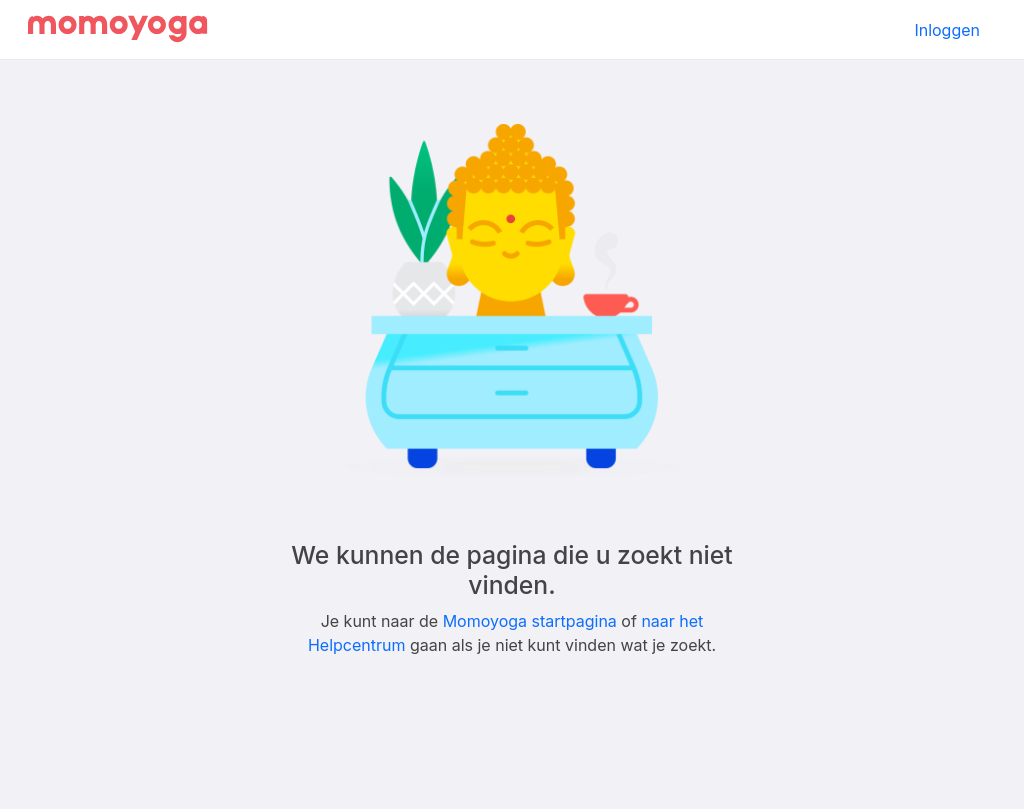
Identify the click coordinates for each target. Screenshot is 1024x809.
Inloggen (947, 30)
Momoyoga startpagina (530, 621)
